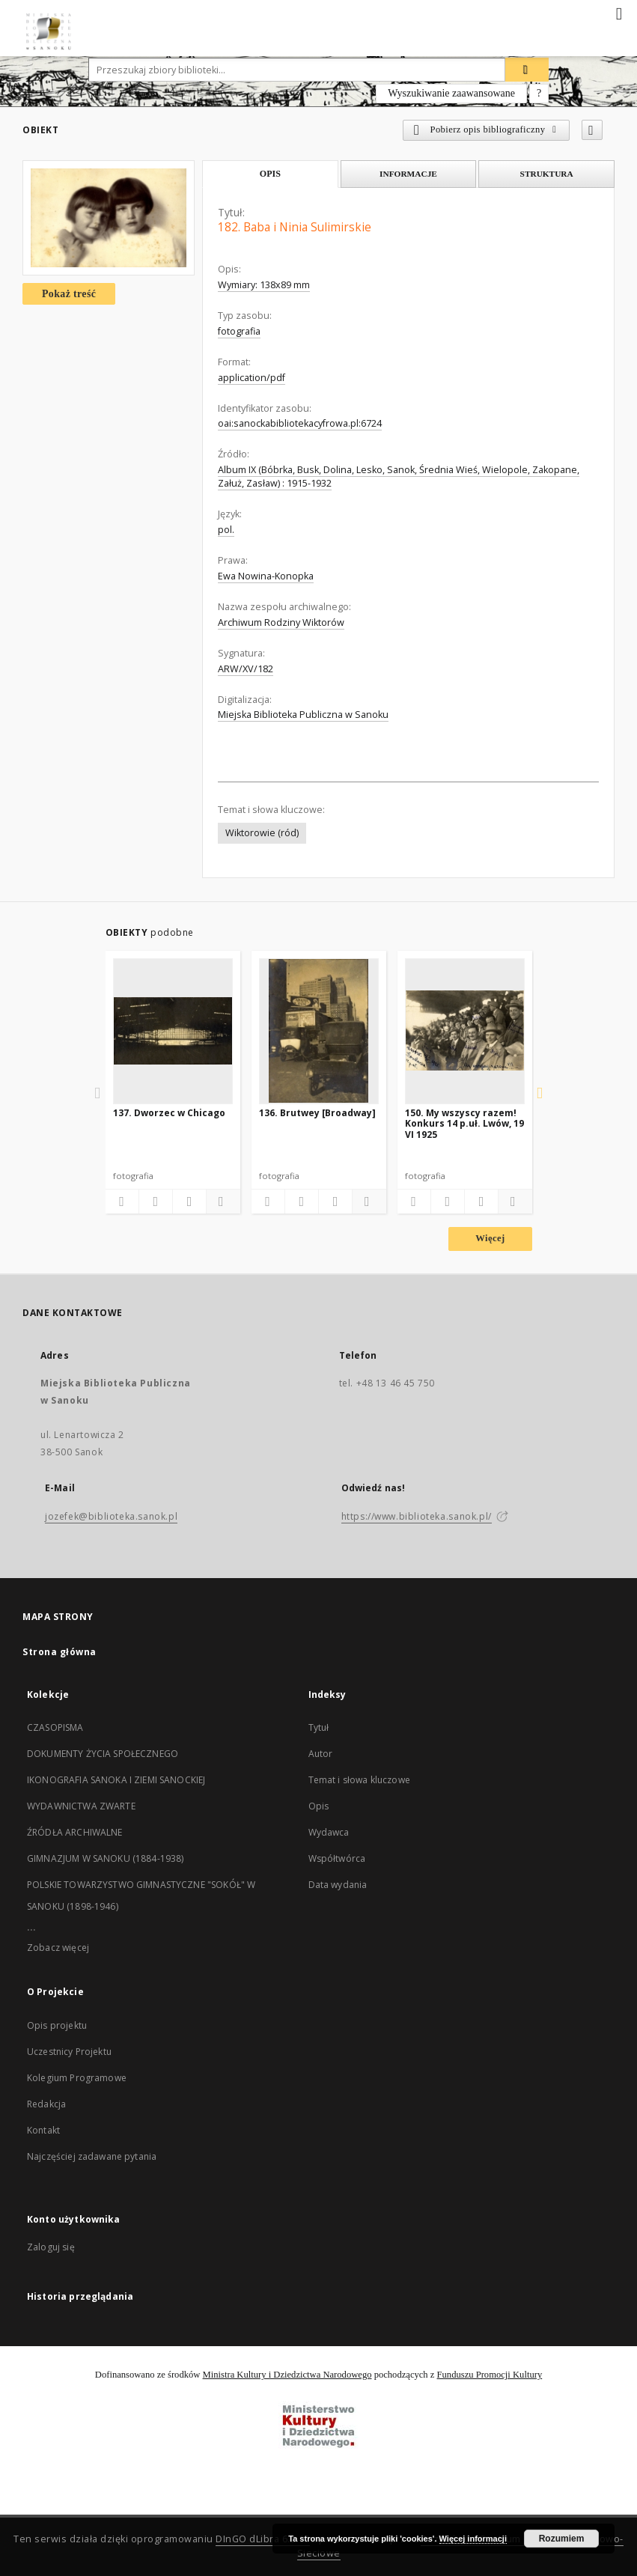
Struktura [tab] (546, 173)
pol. (226, 529)
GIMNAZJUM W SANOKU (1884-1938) (105, 1858)
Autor (320, 1753)
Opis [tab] (270, 173)
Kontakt (43, 2130)
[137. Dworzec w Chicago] (173, 1031)
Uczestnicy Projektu (69, 2051)
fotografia (239, 331)
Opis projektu (57, 2025)
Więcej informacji (473, 2538)
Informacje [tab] (408, 173)
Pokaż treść (69, 293)
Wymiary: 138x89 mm (264, 284)
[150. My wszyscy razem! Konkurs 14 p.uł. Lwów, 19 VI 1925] (465, 1031)
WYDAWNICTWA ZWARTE (81, 1806)
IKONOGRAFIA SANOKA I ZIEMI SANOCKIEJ (116, 1779)
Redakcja (46, 2104)
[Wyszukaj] (527, 70)
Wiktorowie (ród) (262, 832)
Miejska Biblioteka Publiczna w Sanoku (303, 714)
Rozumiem (562, 2538)
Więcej (490, 1238)
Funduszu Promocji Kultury (490, 2374)
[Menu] (619, 12)
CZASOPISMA (55, 1727)
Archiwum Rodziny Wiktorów (281, 622)
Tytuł (318, 1727)
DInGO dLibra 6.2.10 (263, 2539)
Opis (318, 1806)
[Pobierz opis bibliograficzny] (155, 1201)
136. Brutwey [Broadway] (317, 1112)
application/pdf (251, 377)
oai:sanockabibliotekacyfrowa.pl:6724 (300, 423)
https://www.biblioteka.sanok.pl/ (416, 1516)
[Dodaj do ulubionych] (592, 130)
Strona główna (59, 1651)
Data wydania (338, 1884)
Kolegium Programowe (77, 2077)
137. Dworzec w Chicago (169, 1112)
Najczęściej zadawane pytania (91, 2156)
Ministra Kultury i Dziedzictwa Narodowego (287, 2374)
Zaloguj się (51, 2247)
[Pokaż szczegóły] (220, 1201)
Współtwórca (337, 1858)
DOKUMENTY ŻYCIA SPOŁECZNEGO (102, 1753)
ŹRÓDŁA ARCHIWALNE (75, 1832)
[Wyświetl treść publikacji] (189, 1201)
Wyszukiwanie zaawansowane (451, 93)
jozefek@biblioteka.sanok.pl (111, 1516)
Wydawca (329, 1832)
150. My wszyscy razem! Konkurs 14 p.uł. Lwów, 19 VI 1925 (464, 1123)
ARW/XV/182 (245, 669)
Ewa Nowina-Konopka (266, 576)
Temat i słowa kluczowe (359, 1779)
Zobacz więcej (58, 1947)
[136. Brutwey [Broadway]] (319, 1031)
